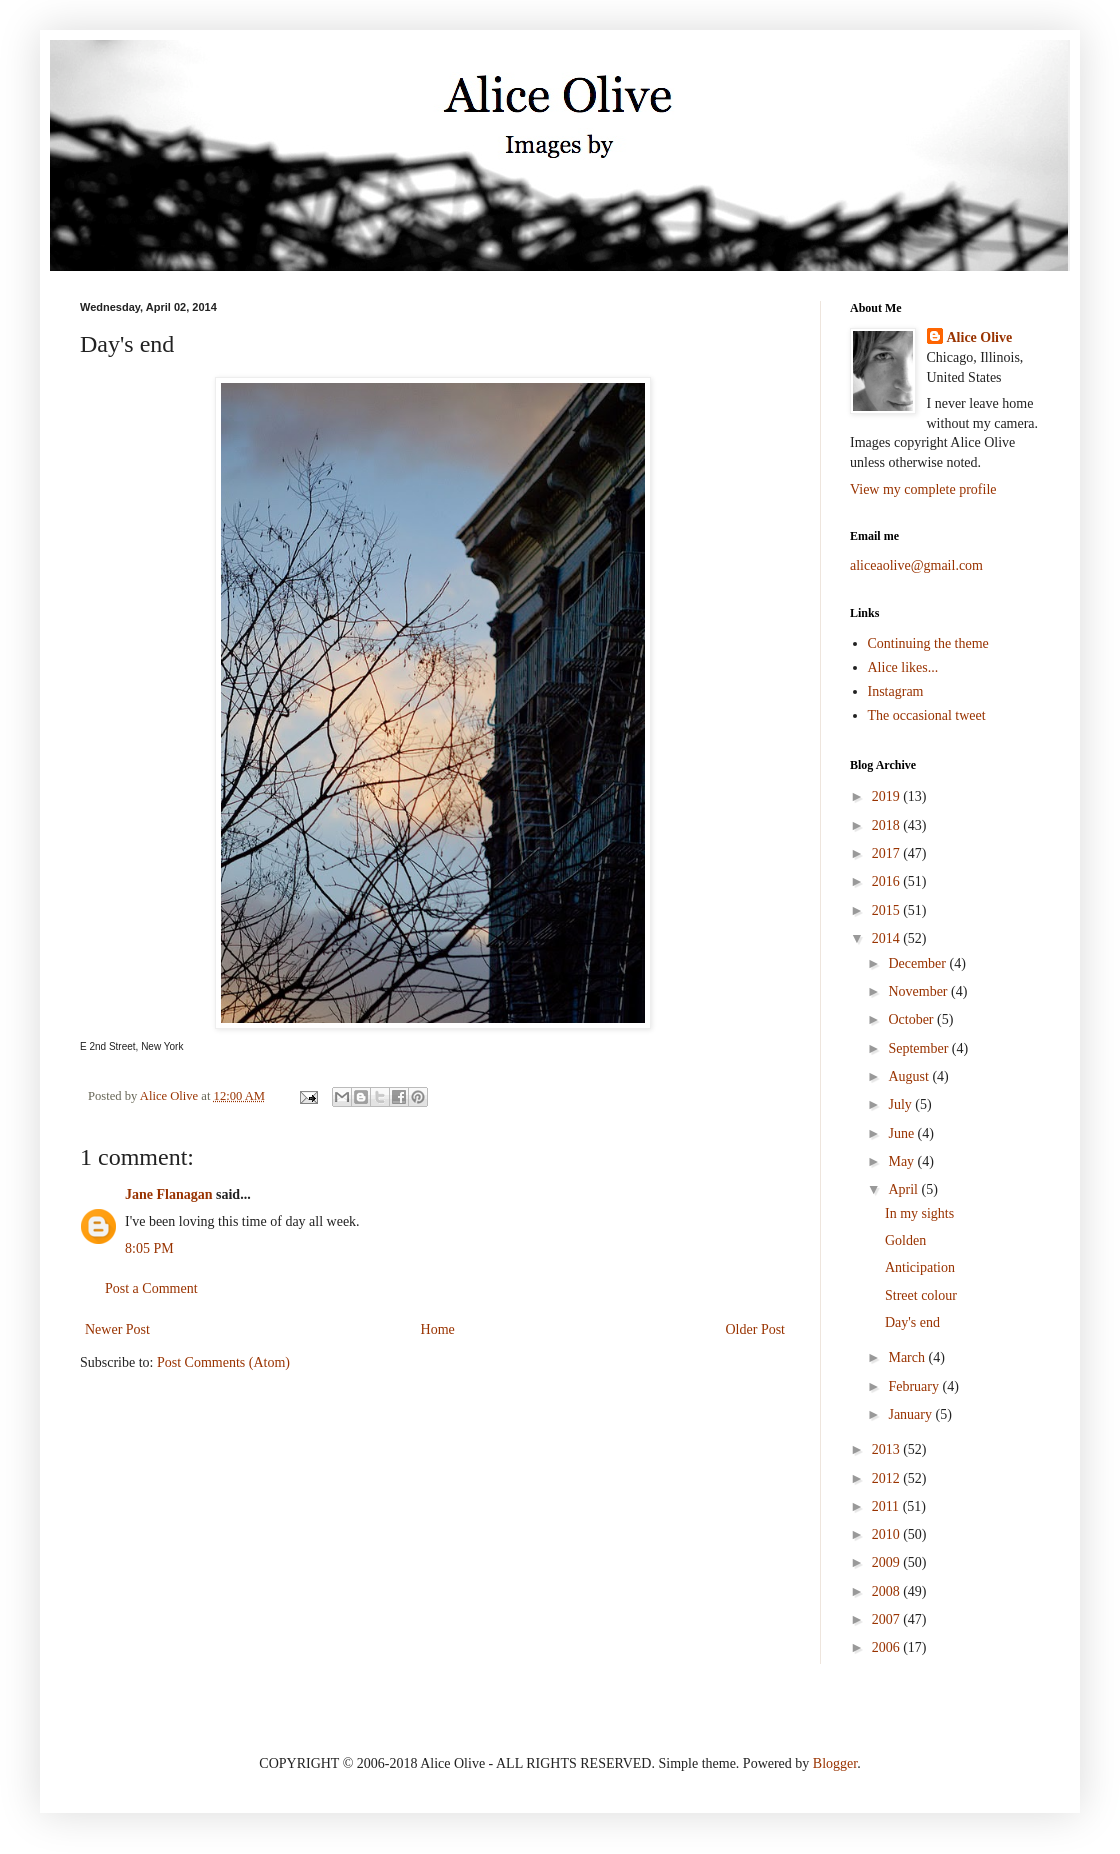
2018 (888, 825)
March (908, 1357)
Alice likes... (903, 667)
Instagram (896, 691)
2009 (888, 1562)
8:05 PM (149, 1248)
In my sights (919, 1213)
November (919, 991)
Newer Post (117, 1329)
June (902, 1133)
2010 (888, 1534)
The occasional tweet (927, 715)
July (901, 1104)
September (919, 1048)
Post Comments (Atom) (223, 1362)
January (911, 1414)
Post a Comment (151, 1288)
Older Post (756, 1329)
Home (438, 1329)
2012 (888, 1478)
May (902, 1161)
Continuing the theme (928, 643)
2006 (888, 1647)
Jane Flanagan (169, 1194)
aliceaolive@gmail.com (916, 565)
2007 (888, 1619)
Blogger (835, 1763)
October (912, 1019)
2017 (888, 853)
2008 (888, 1591)
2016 (888, 881)
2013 (888, 1449)
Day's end (912, 1322)
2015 (888, 910)
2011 (887, 1506)
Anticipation (920, 1267)
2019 (888, 796)
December (918, 963)
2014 (888, 938)
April (904, 1189)
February (915, 1386)
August (910, 1076)
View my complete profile (923, 489)
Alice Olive (980, 337)
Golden (905, 1240)
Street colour (921, 1295)
